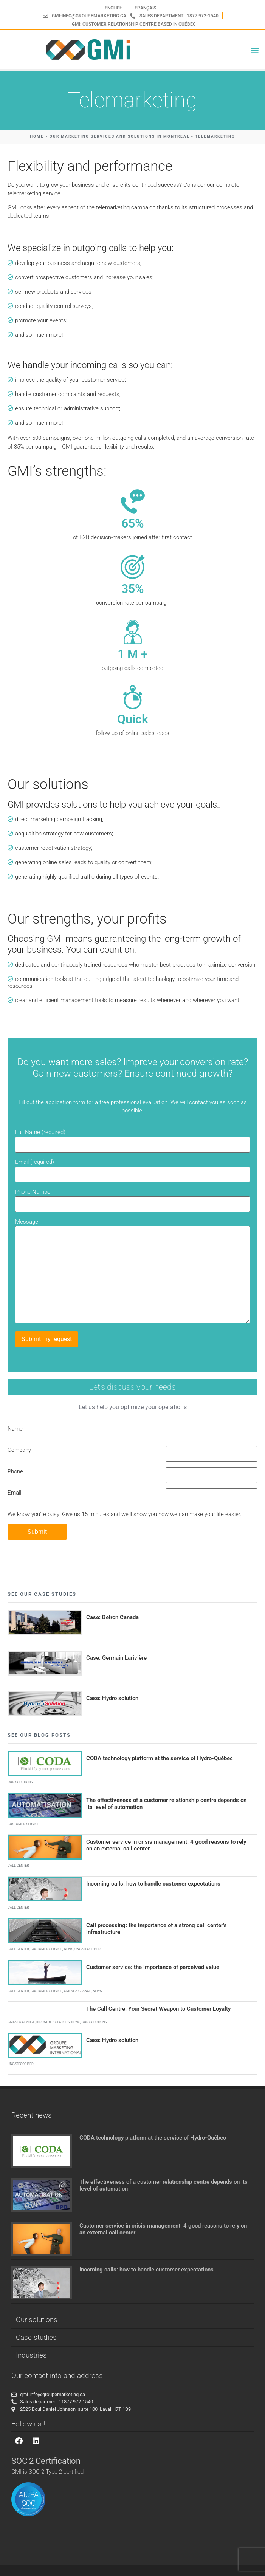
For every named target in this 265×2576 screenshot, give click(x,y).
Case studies (36, 2337)
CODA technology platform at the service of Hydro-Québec (159, 1758)
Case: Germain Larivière (116, 1657)
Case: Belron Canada (112, 1617)
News (68, 1949)
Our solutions (20, 1782)
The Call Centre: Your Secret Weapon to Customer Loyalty (158, 2008)
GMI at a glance (77, 1991)
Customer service (23, 1824)
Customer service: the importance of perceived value (152, 1967)
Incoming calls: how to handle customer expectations (153, 1883)
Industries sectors (53, 2022)
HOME (37, 136)
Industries (31, 2355)
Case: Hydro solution (112, 1698)
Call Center (18, 1865)
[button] (255, 50)
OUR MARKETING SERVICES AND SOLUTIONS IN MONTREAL (119, 136)
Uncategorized (87, 1949)
